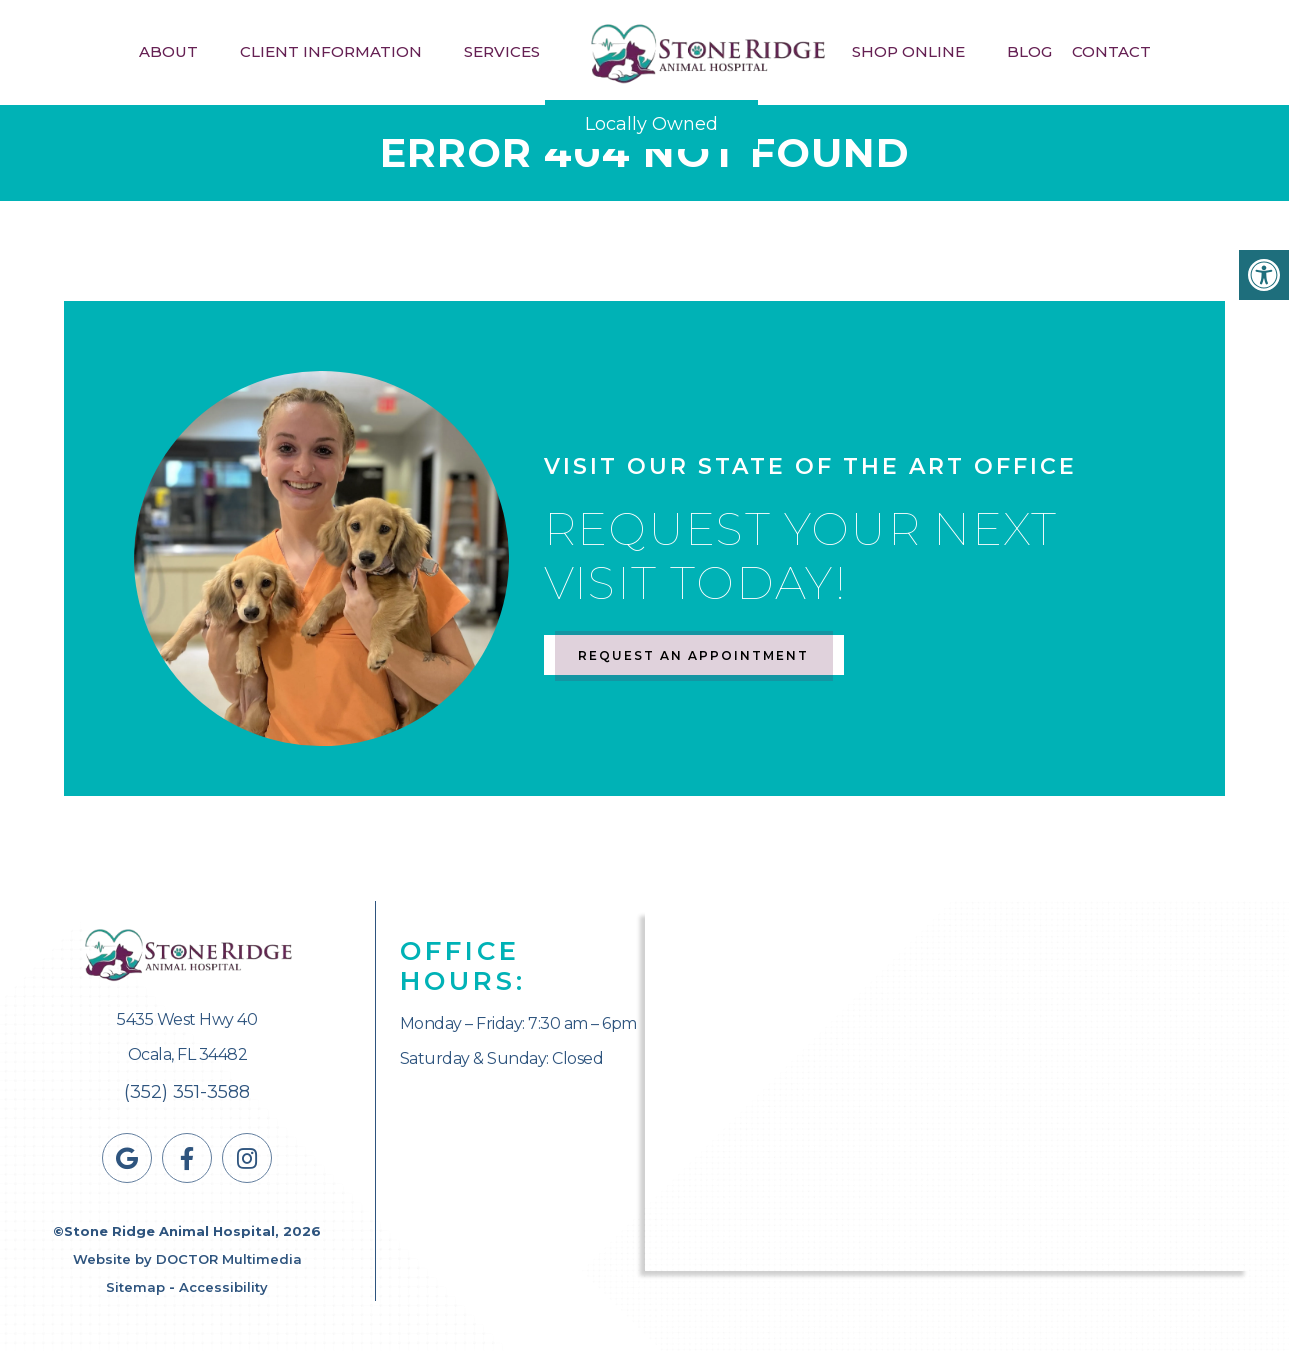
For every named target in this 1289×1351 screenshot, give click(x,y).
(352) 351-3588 (187, 1092)
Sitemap (135, 1287)
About (168, 51)
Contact (1111, 51)
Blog (1029, 51)
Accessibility (223, 1287)
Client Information (331, 51)
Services (502, 51)
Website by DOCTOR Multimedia (187, 1259)
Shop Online (908, 51)
